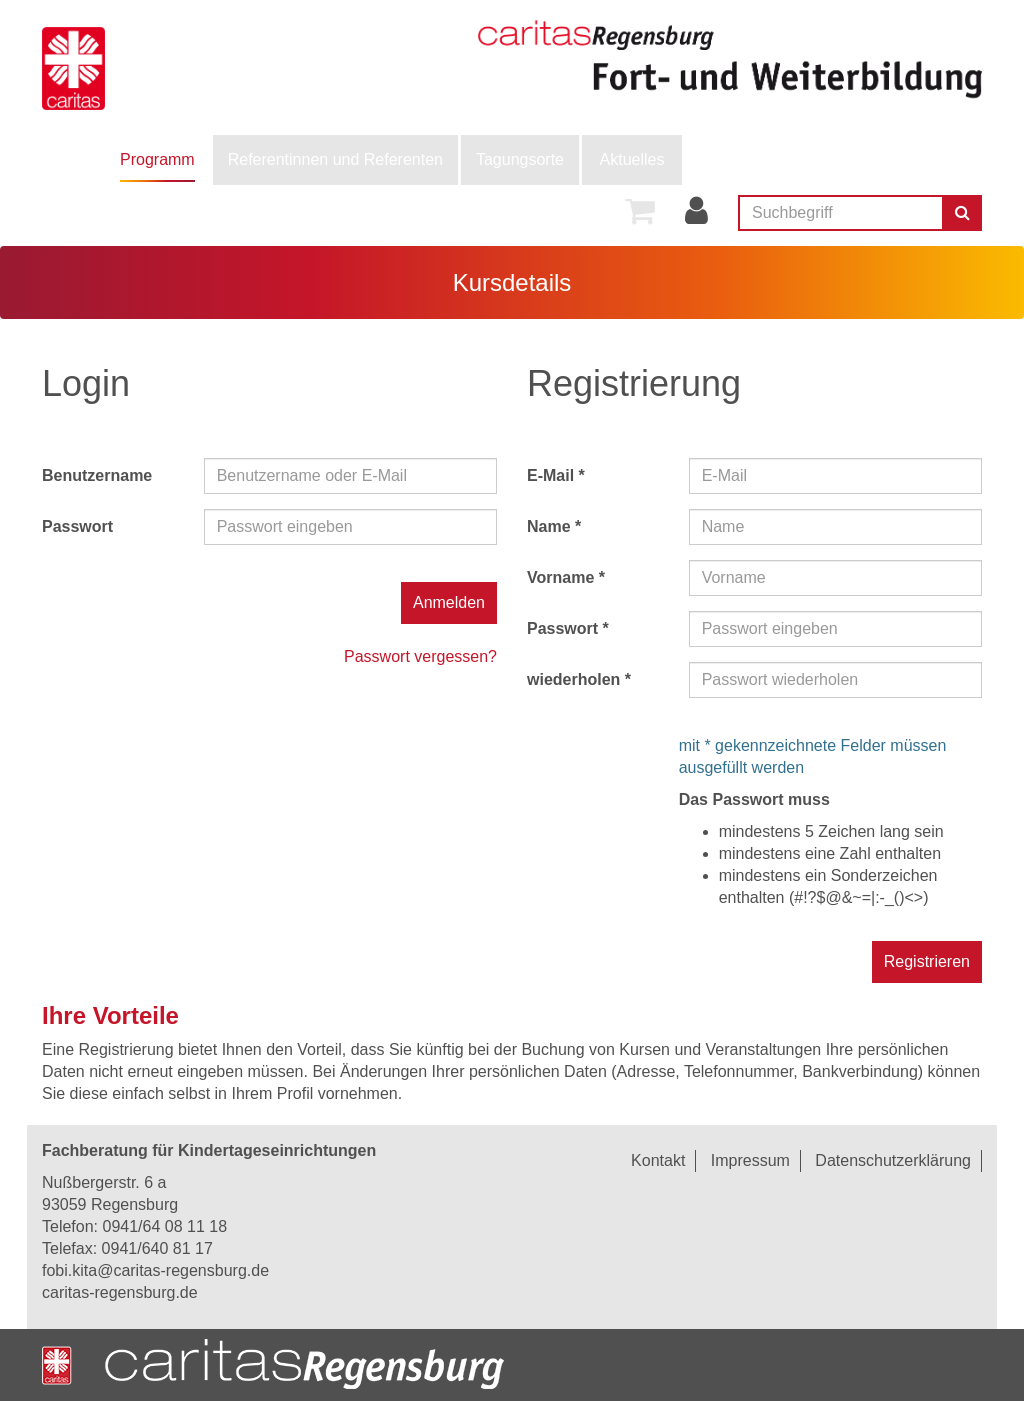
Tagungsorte (520, 159)
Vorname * (566, 577)
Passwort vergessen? (420, 656)
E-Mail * (556, 475)
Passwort (77, 526)
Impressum (750, 1160)
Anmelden (449, 602)
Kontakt (658, 1160)
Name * (554, 526)
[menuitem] (157, 160)
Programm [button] (157, 159)
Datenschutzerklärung (893, 1160)
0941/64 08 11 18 (164, 1226)
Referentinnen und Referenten (335, 159)
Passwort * (568, 628)
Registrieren (927, 961)
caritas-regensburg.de (120, 1292)
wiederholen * (579, 679)
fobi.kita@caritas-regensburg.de (155, 1270)
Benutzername (97, 475)
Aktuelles (632, 159)
